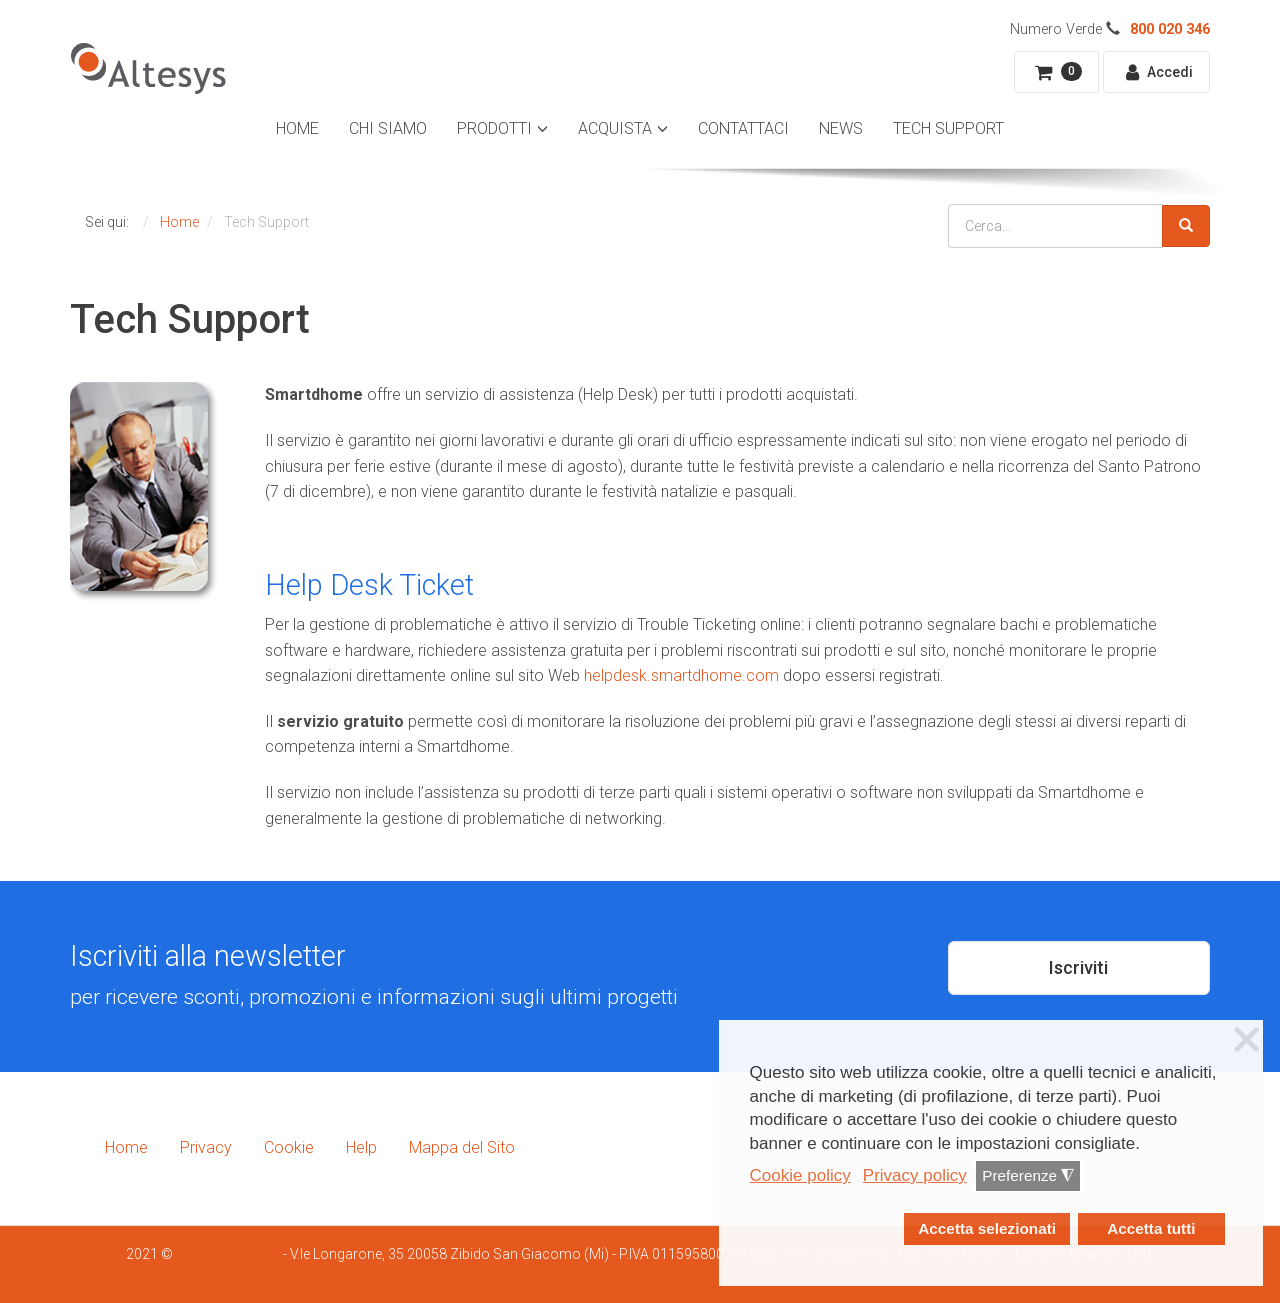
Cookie (289, 1147)
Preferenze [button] (1028, 1176)
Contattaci (743, 128)
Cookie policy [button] (800, 1175)
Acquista (615, 128)
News (841, 128)
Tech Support (948, 128)
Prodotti (494, 128)
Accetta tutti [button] (1151, 1228)
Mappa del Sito (462, 1147)
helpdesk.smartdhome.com (681, 675)
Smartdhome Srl (228, 1254)
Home (297, 128)
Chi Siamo (388, 128)
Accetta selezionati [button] (987, 1228)
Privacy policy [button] (915, 1175)
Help (361, 1147)
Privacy (206, 1147)
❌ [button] (1247, 1040)
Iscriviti (1078, 967)
